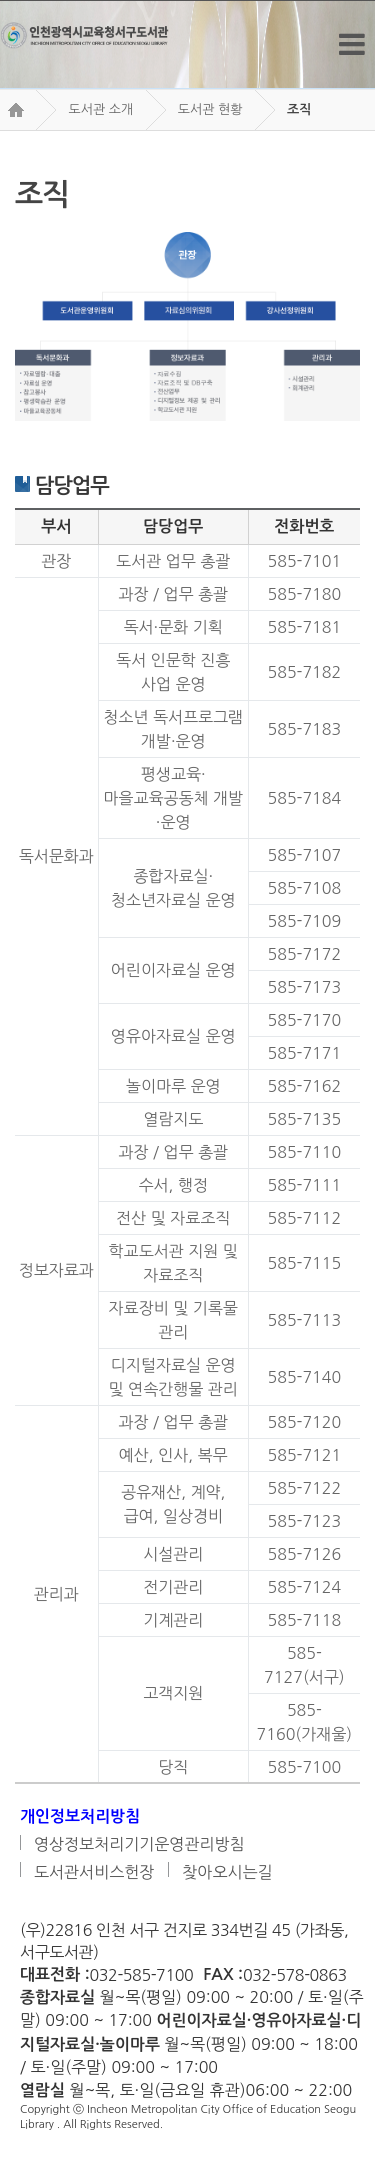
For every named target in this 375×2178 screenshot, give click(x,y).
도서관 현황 (210, 109)
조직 (299, 109)
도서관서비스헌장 (94, 1872)
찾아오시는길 (227, 1872)
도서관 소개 (100, 109)
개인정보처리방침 (80, 1816)
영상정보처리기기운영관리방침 (139, 1844)
